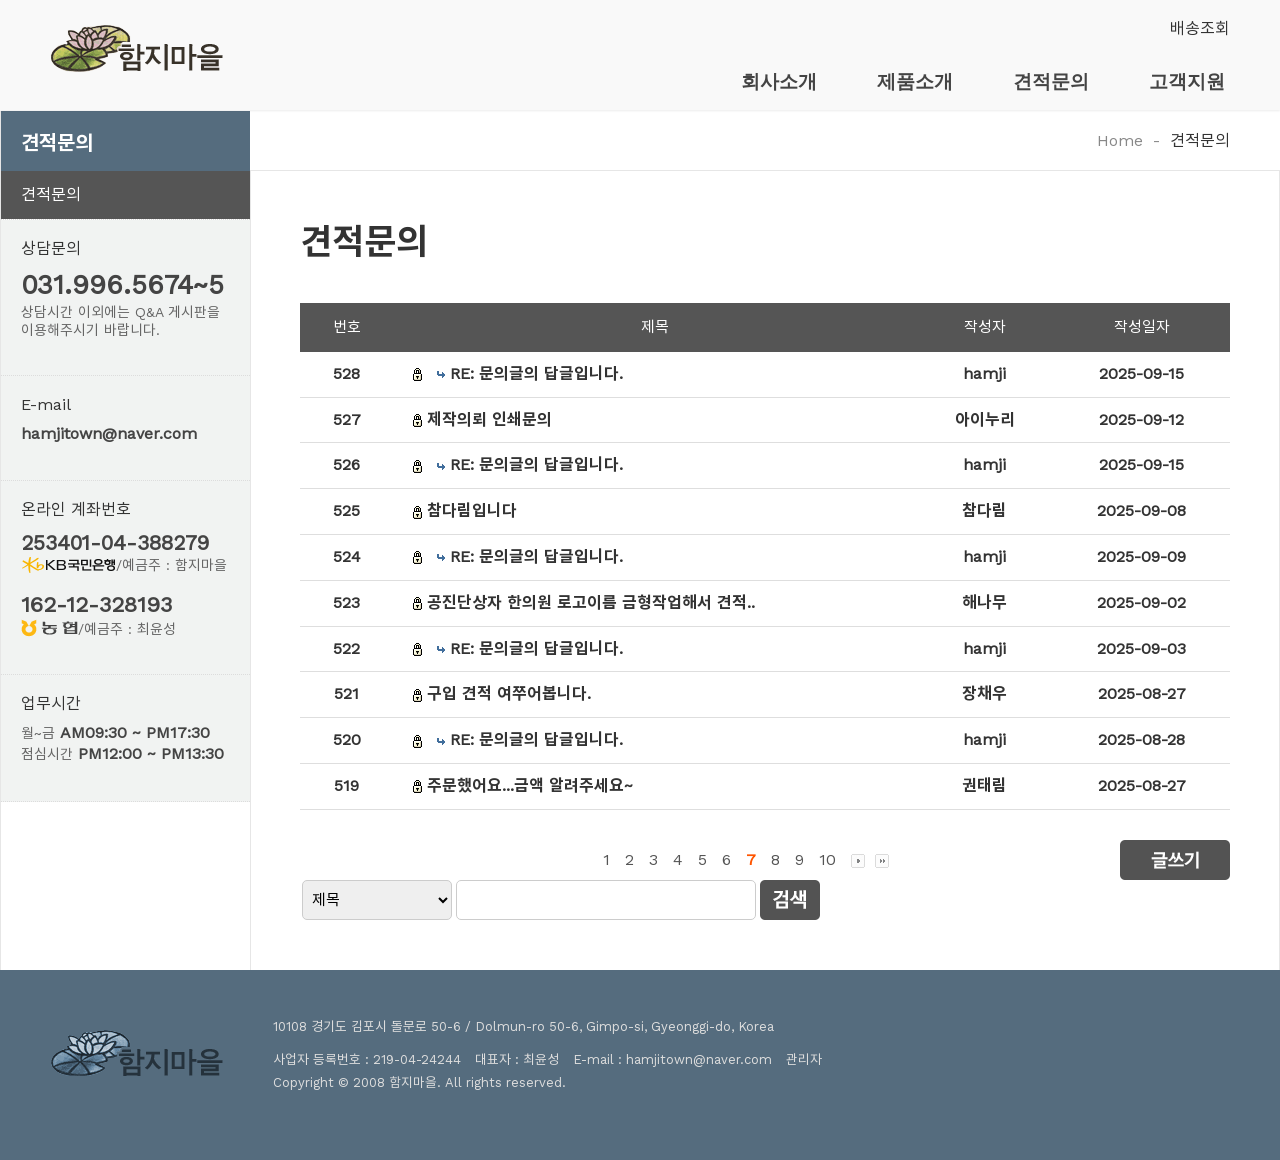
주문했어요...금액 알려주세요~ (530, 785)
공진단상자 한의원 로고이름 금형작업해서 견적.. (591, 602)
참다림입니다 (472, 510)
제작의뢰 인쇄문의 (489, 419)
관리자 (804, 1059)
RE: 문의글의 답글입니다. (536, 373)
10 (827, 859)
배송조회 (1200, 28)
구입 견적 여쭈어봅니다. (509, 693)
